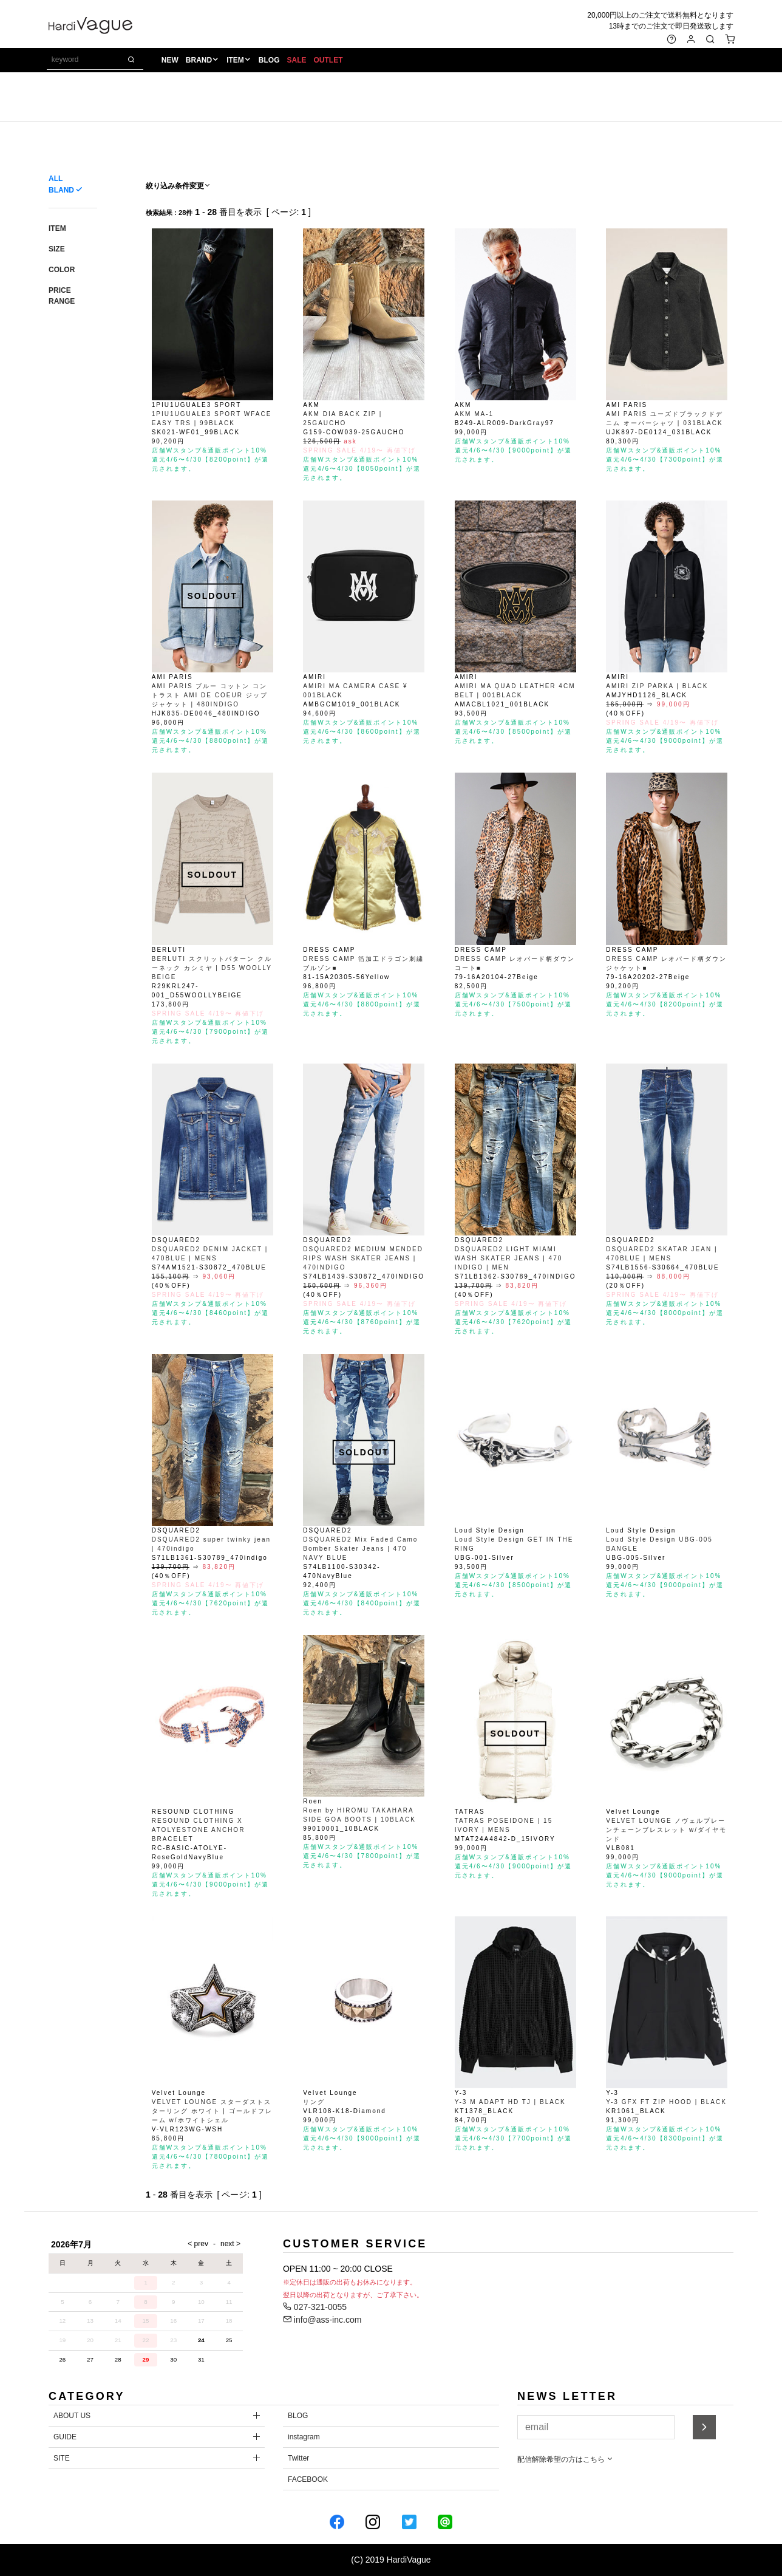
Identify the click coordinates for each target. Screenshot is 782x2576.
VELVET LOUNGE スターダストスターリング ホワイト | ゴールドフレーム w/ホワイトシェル (212, 2111)
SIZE (57, 249)
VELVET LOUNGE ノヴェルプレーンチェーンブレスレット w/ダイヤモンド (666, 1829)
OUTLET (329, 61)
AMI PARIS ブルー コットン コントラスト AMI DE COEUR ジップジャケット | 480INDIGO (210, 695)
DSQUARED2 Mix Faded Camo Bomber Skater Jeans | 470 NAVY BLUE (360, 1548)
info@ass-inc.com (322, 2320)
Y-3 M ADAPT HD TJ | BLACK (510, 2102)
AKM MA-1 (474, 414)
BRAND (200, 61)
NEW (171, 61)
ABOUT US (71, 2415)
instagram (304, 2437)
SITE (61, 2458)
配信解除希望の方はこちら (565, 2459)
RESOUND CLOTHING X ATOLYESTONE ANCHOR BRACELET (198, 1829)
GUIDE (64, 2437)
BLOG (270, 61)
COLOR (62, 269)
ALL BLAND (61, 184)
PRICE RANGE (62, 296)
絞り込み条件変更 (178, 186)
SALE (298, 61)
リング (314, 2102)
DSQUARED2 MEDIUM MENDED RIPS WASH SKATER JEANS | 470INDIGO (363, 1258)
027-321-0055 (315, 2307)
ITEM (236, 61)
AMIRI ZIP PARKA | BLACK (657, 686)
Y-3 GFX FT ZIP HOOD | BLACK (666, 2102)
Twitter (298, 2458)
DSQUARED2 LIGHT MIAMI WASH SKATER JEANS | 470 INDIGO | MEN (509, 1258)
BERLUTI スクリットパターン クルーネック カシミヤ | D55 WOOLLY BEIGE (212, 967)
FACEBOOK (308, 2479)
